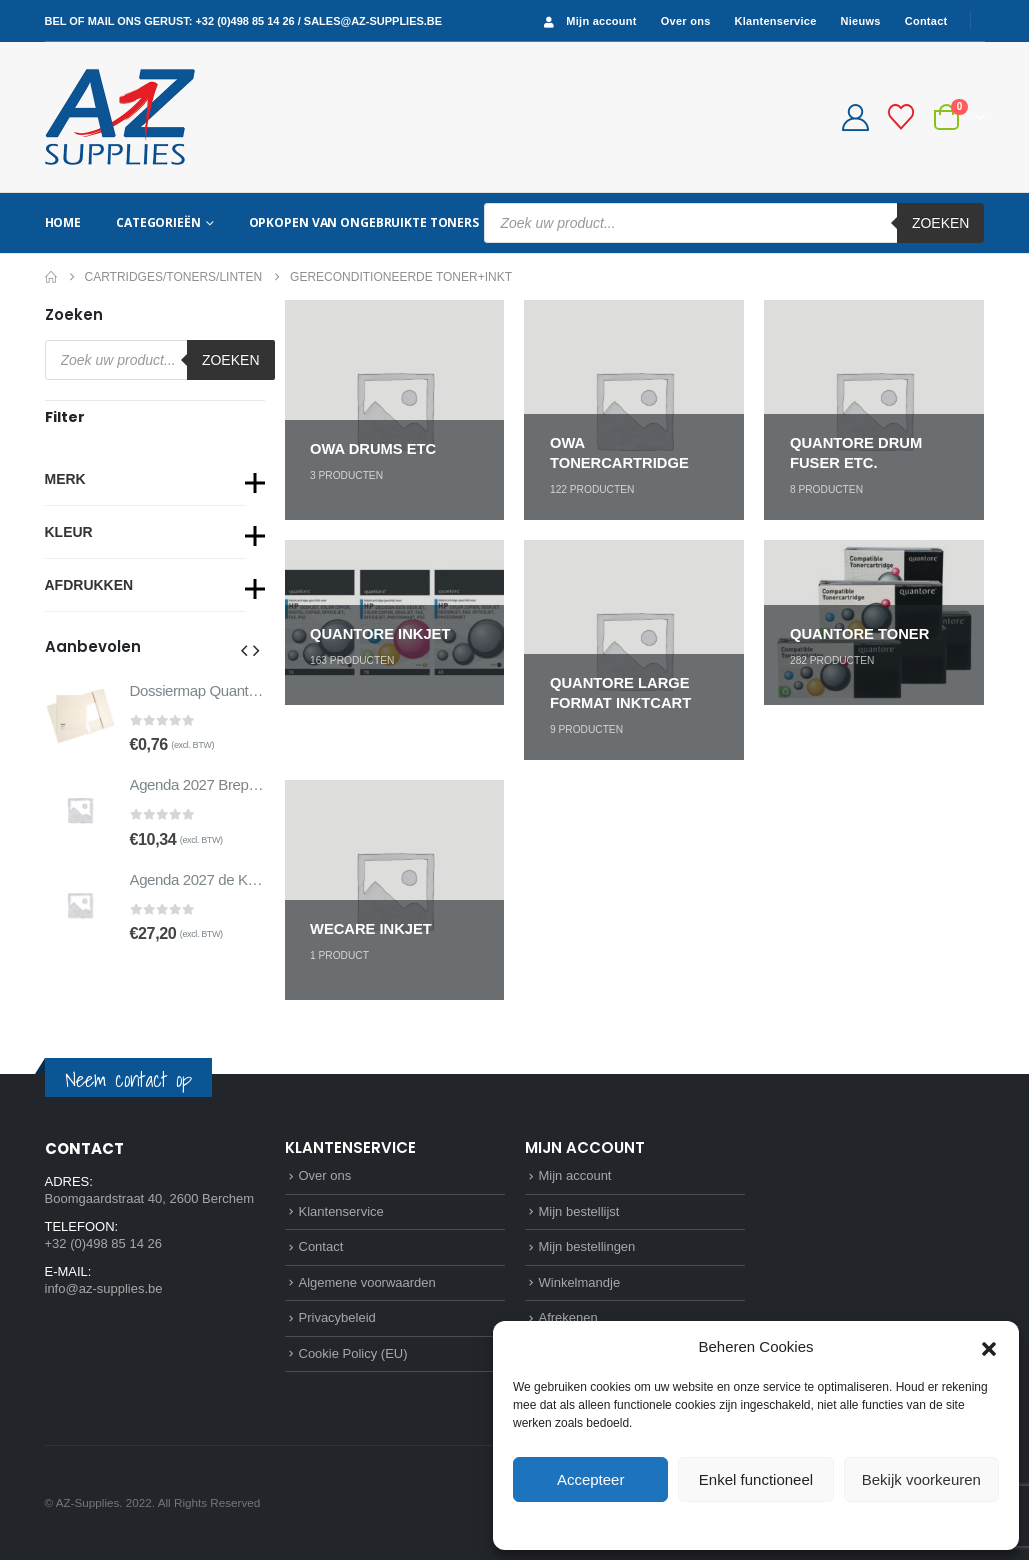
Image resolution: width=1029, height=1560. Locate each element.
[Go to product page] (80, 716)
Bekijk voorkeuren (921, 1479)
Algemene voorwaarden (367, 1282)
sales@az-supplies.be (373, 21)
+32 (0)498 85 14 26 (244, 21)
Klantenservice (776, 21)
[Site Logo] (120, 117)
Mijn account (588, 21)
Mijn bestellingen (587, 1246)
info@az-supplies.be (104, 1288)
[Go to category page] (395, 410)
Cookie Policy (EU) (353, 1353)
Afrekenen (568, 1317)
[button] (989, 1347)
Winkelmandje (580, 1282)
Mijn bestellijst (579, 1211)
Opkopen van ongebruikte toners (364, 222)
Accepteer (591, 1479)
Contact (926, 21)
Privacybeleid (792, 1524)
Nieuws (861, 21)
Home (63, 222)
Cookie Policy (710, 1524)
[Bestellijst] (900, 117)
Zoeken (941, 223)
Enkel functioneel (756, 1479)
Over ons (686, 21)
